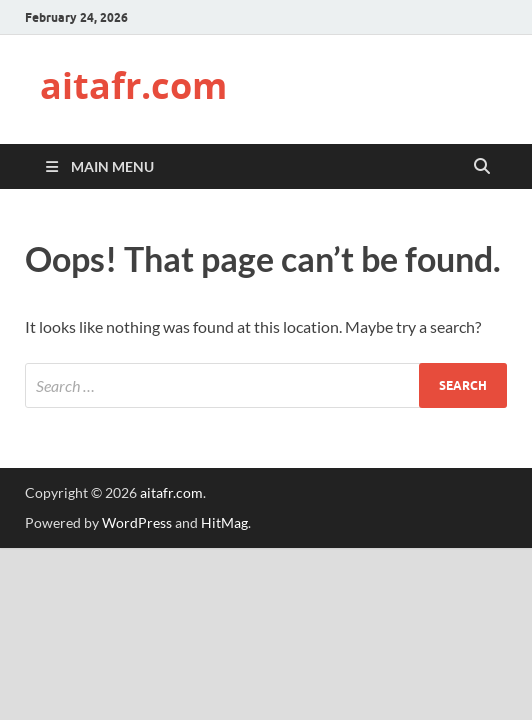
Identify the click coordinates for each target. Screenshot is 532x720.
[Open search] (482, 167)
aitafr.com (133, 85)
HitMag (224, 522)
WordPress (137, 522)
